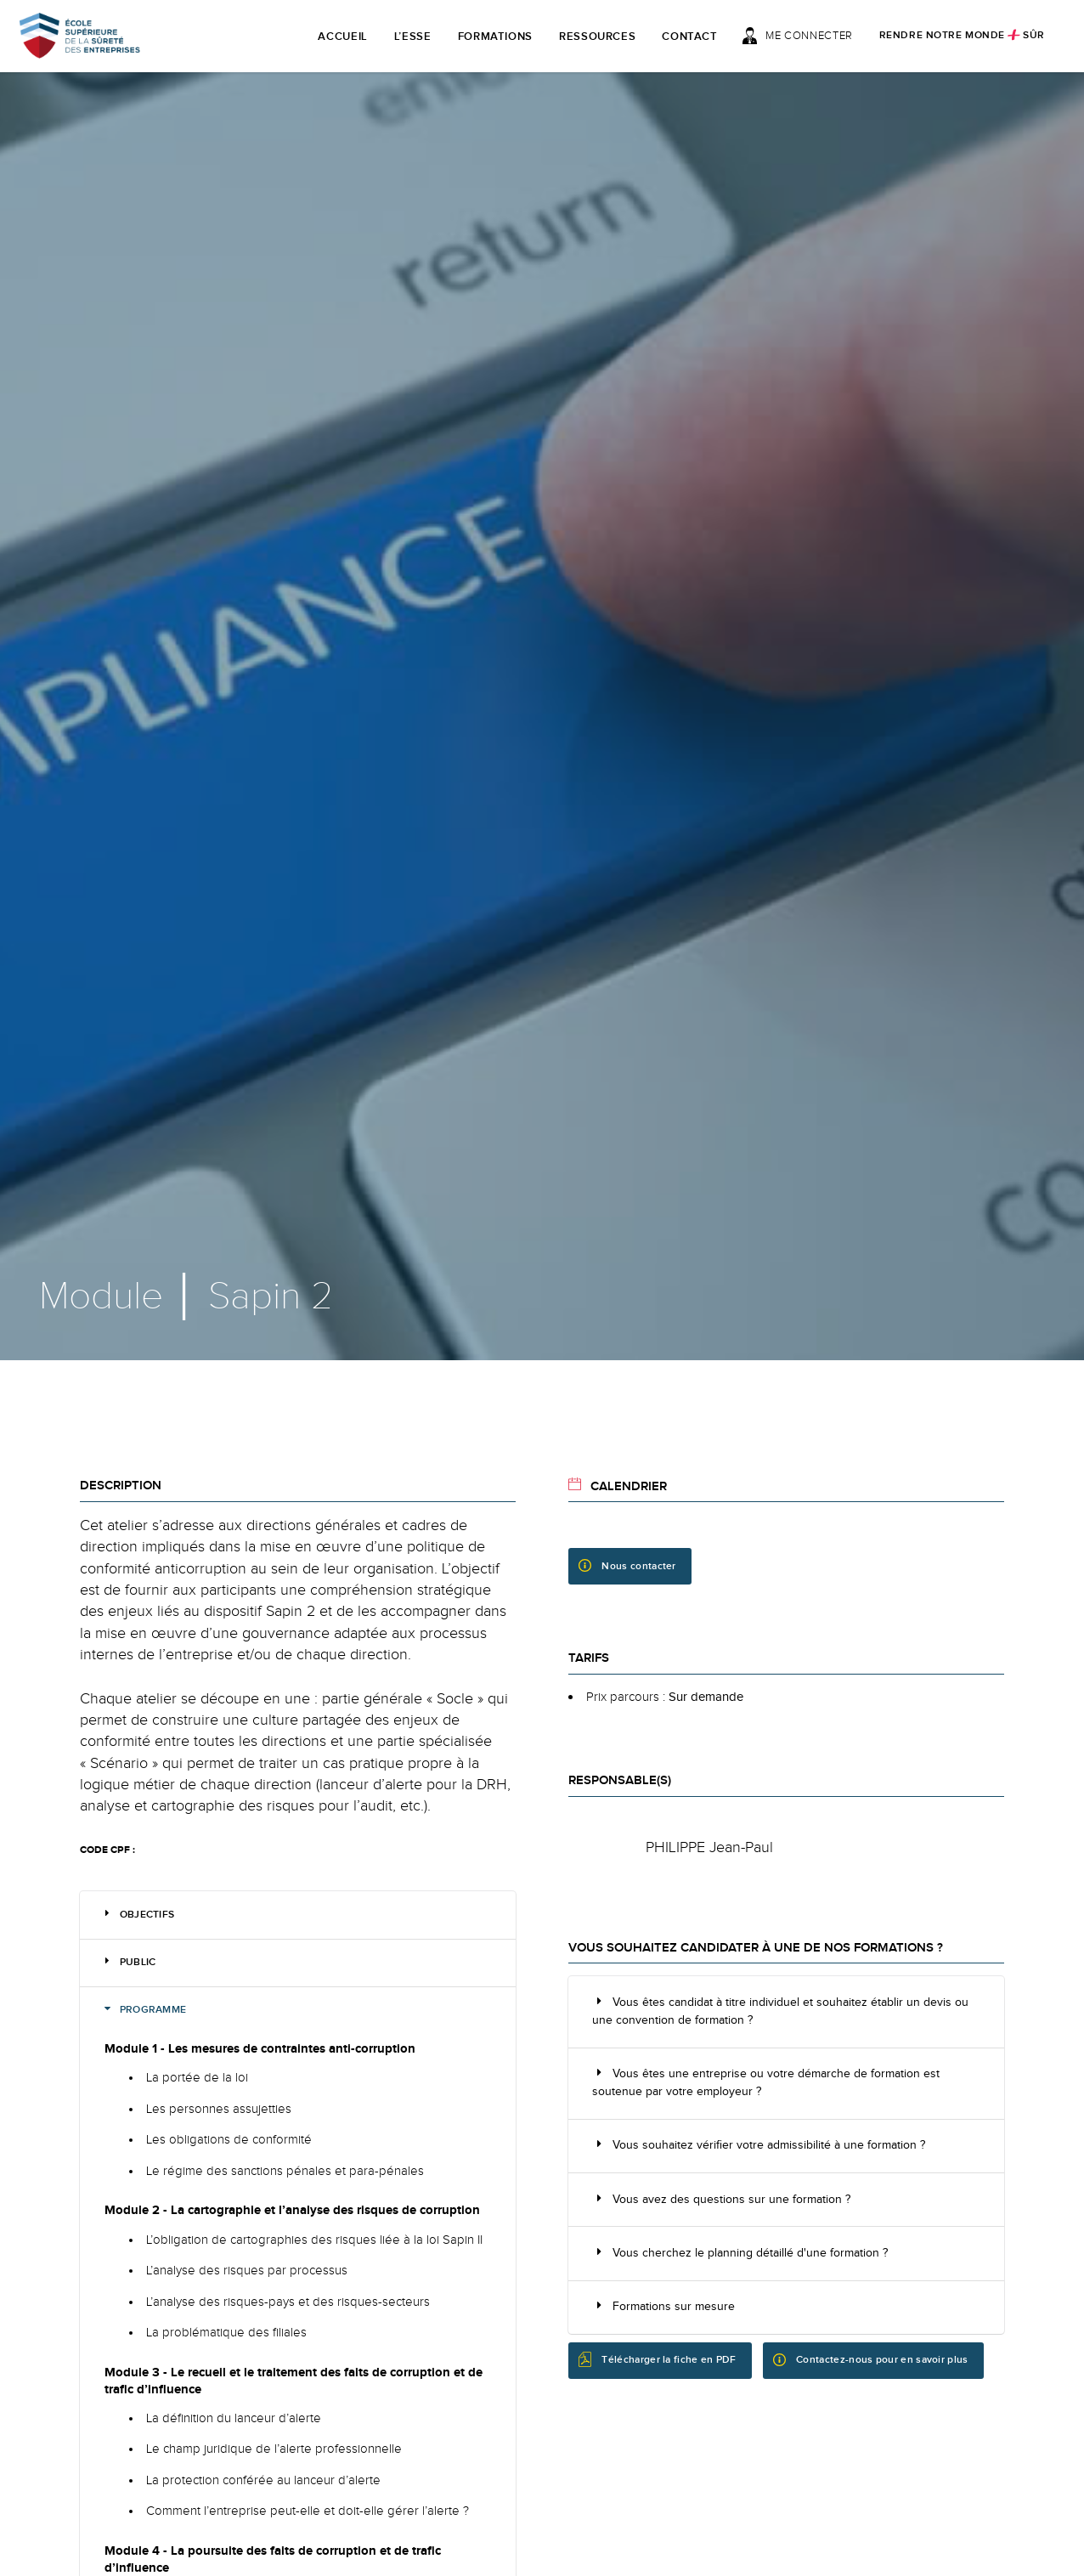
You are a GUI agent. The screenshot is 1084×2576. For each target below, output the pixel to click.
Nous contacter (627, 1566)
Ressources (597, 36)
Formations (496, 36)
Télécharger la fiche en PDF (658, 2359)
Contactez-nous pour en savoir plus (870, 2360)
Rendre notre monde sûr (962, 34)
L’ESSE (413, 36)
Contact (690, 36)
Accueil (343, 36)
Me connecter (797, 35)
